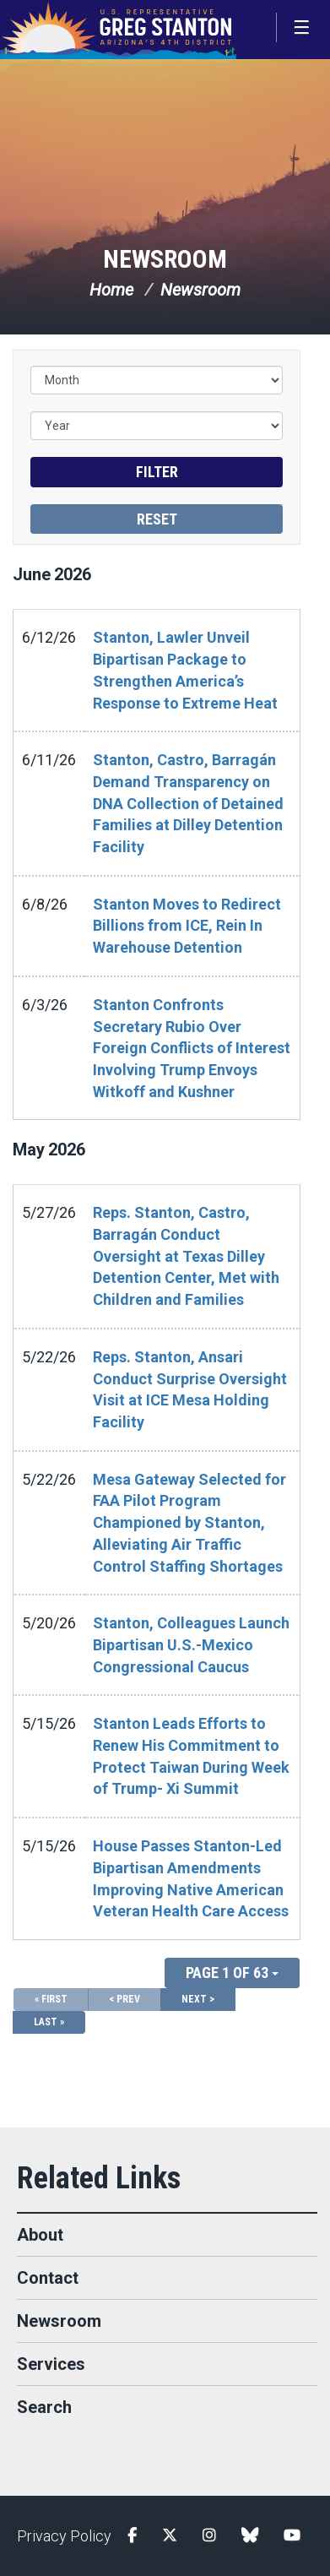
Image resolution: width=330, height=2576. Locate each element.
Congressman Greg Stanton (118, 29)
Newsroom (165, 259)
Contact (47, 2278)
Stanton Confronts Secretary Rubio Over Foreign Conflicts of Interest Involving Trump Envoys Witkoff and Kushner (191, 1048)
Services (51, 2364)
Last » (49, 2022)
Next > (197, 1999)
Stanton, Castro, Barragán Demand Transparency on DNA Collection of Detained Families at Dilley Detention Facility (188, 803)
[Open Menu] (303, 27)
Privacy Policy (64, 2536)
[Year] (156, 425)
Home (111, 290)
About (40, 2235)
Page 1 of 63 (232, 1972)
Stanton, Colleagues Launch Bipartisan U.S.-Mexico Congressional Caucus (191, 1644)
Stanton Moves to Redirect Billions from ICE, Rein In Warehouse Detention (187, 925)
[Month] (156, 380)
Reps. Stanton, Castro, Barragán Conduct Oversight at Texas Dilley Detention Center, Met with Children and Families (186, 1256)
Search (44, 2407)
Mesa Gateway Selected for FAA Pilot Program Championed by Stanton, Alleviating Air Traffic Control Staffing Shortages (189, 1522)
